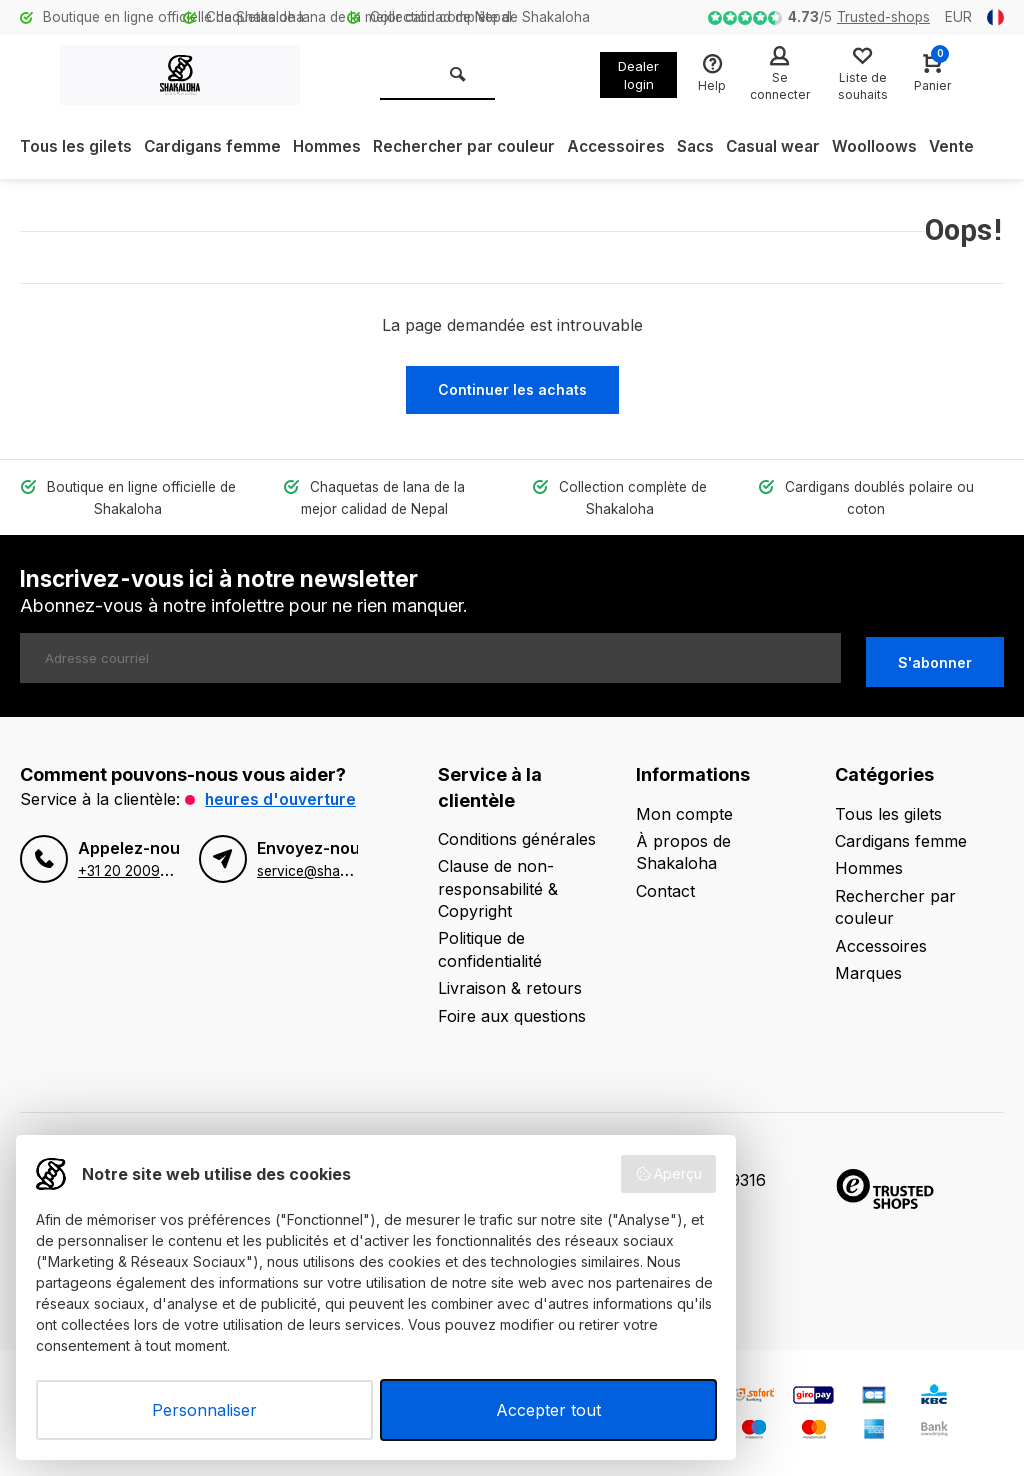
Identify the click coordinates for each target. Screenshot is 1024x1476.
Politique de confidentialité (490, 945)
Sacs (712, 147)
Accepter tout (548, 1410)
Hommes (332, 147)
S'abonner (935, 657)
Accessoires (631, 147)
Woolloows (897, 147)
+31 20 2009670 (132, 889)
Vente (975, 147)
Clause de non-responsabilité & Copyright (498, 884)
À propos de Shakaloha (683, 847)
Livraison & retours (510, 984)
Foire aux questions (512, 1011)
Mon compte (684, 809)
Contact (665, 886)
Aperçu (669, 1174)
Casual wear (793, 147)
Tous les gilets (76, 147)
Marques (868, 968)
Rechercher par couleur (474, 147)
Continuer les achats (512, 389)
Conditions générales (517, 834)
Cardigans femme (215, 147)
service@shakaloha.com (335, 889)
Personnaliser (204, 1410)
